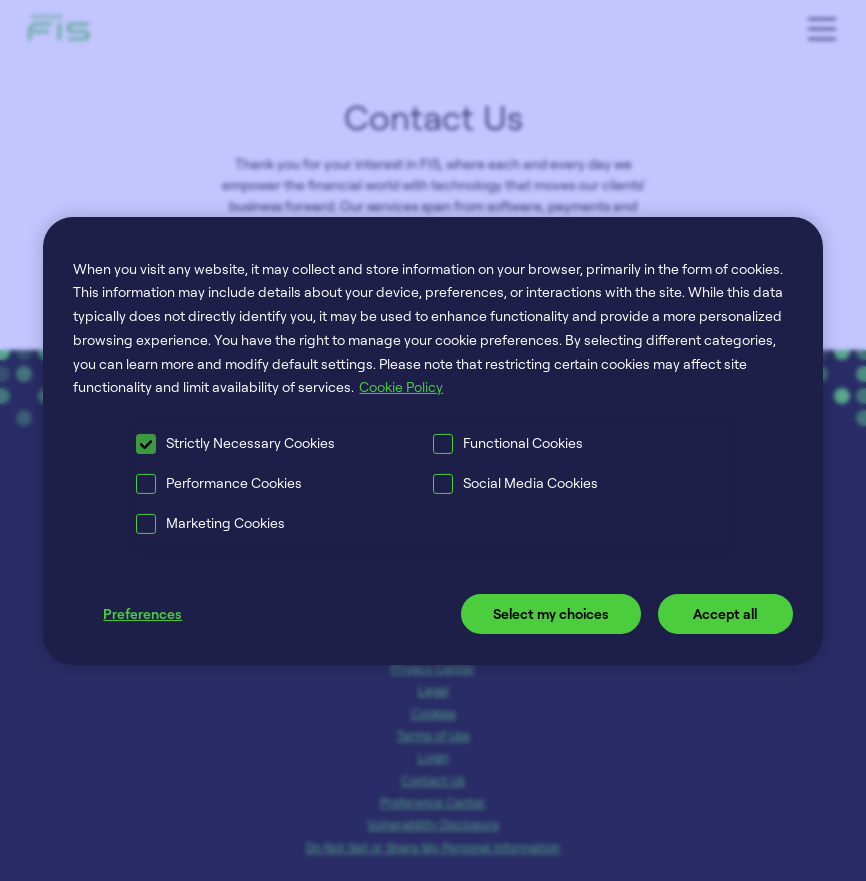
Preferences (142, 613)
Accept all (725, 613)
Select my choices (551, 613)
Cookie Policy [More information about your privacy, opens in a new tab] (401, 386)
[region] (432, 440)
